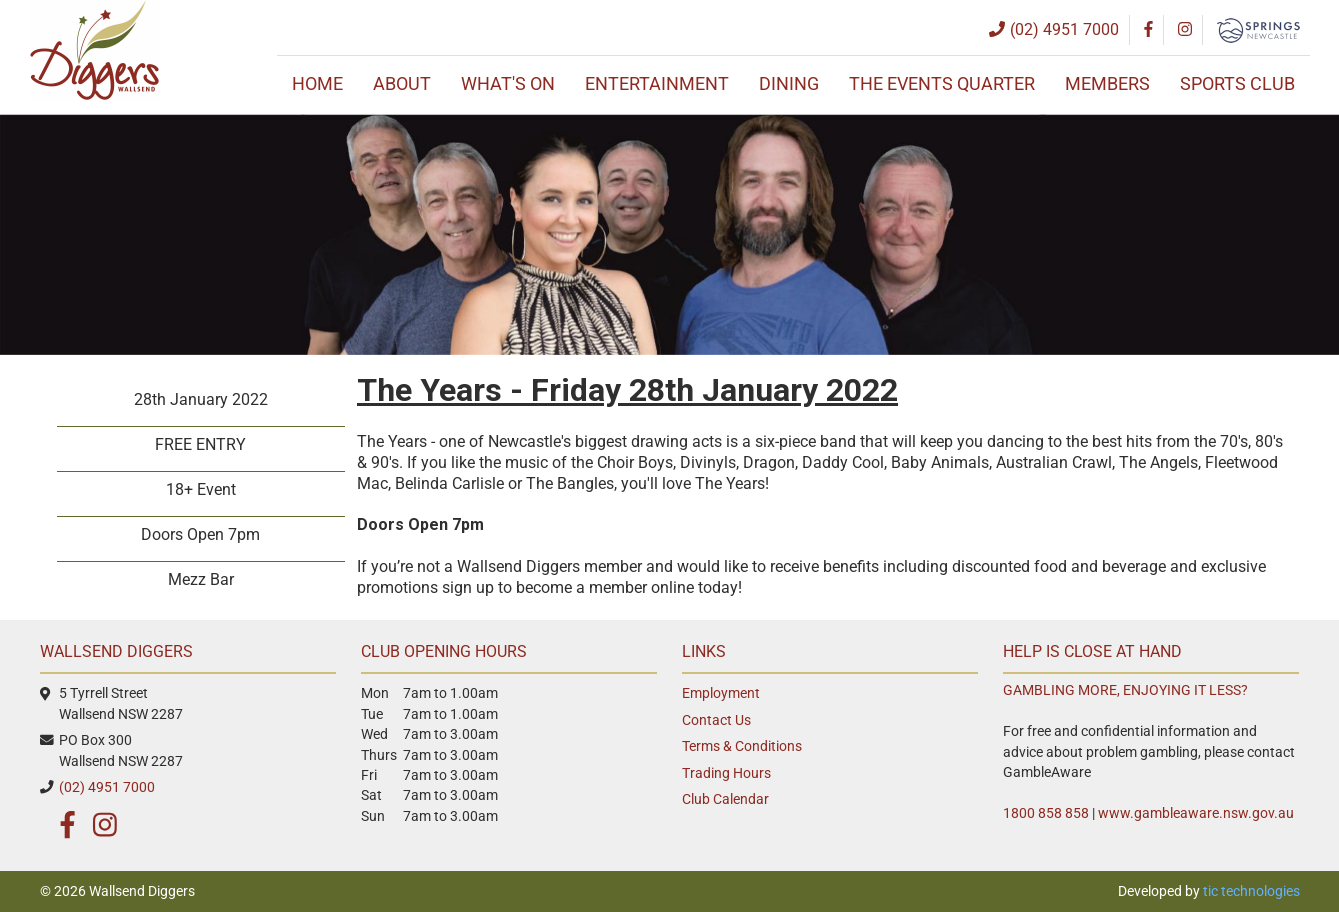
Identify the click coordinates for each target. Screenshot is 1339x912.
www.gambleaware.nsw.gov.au (1196, 813)
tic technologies (1251, 891)
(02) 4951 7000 (107, 787)
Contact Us (716, 720)
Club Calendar (725, 799)
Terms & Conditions (742, 746)
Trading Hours (726, 773)
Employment (721, 693)
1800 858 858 (1046, 813)
